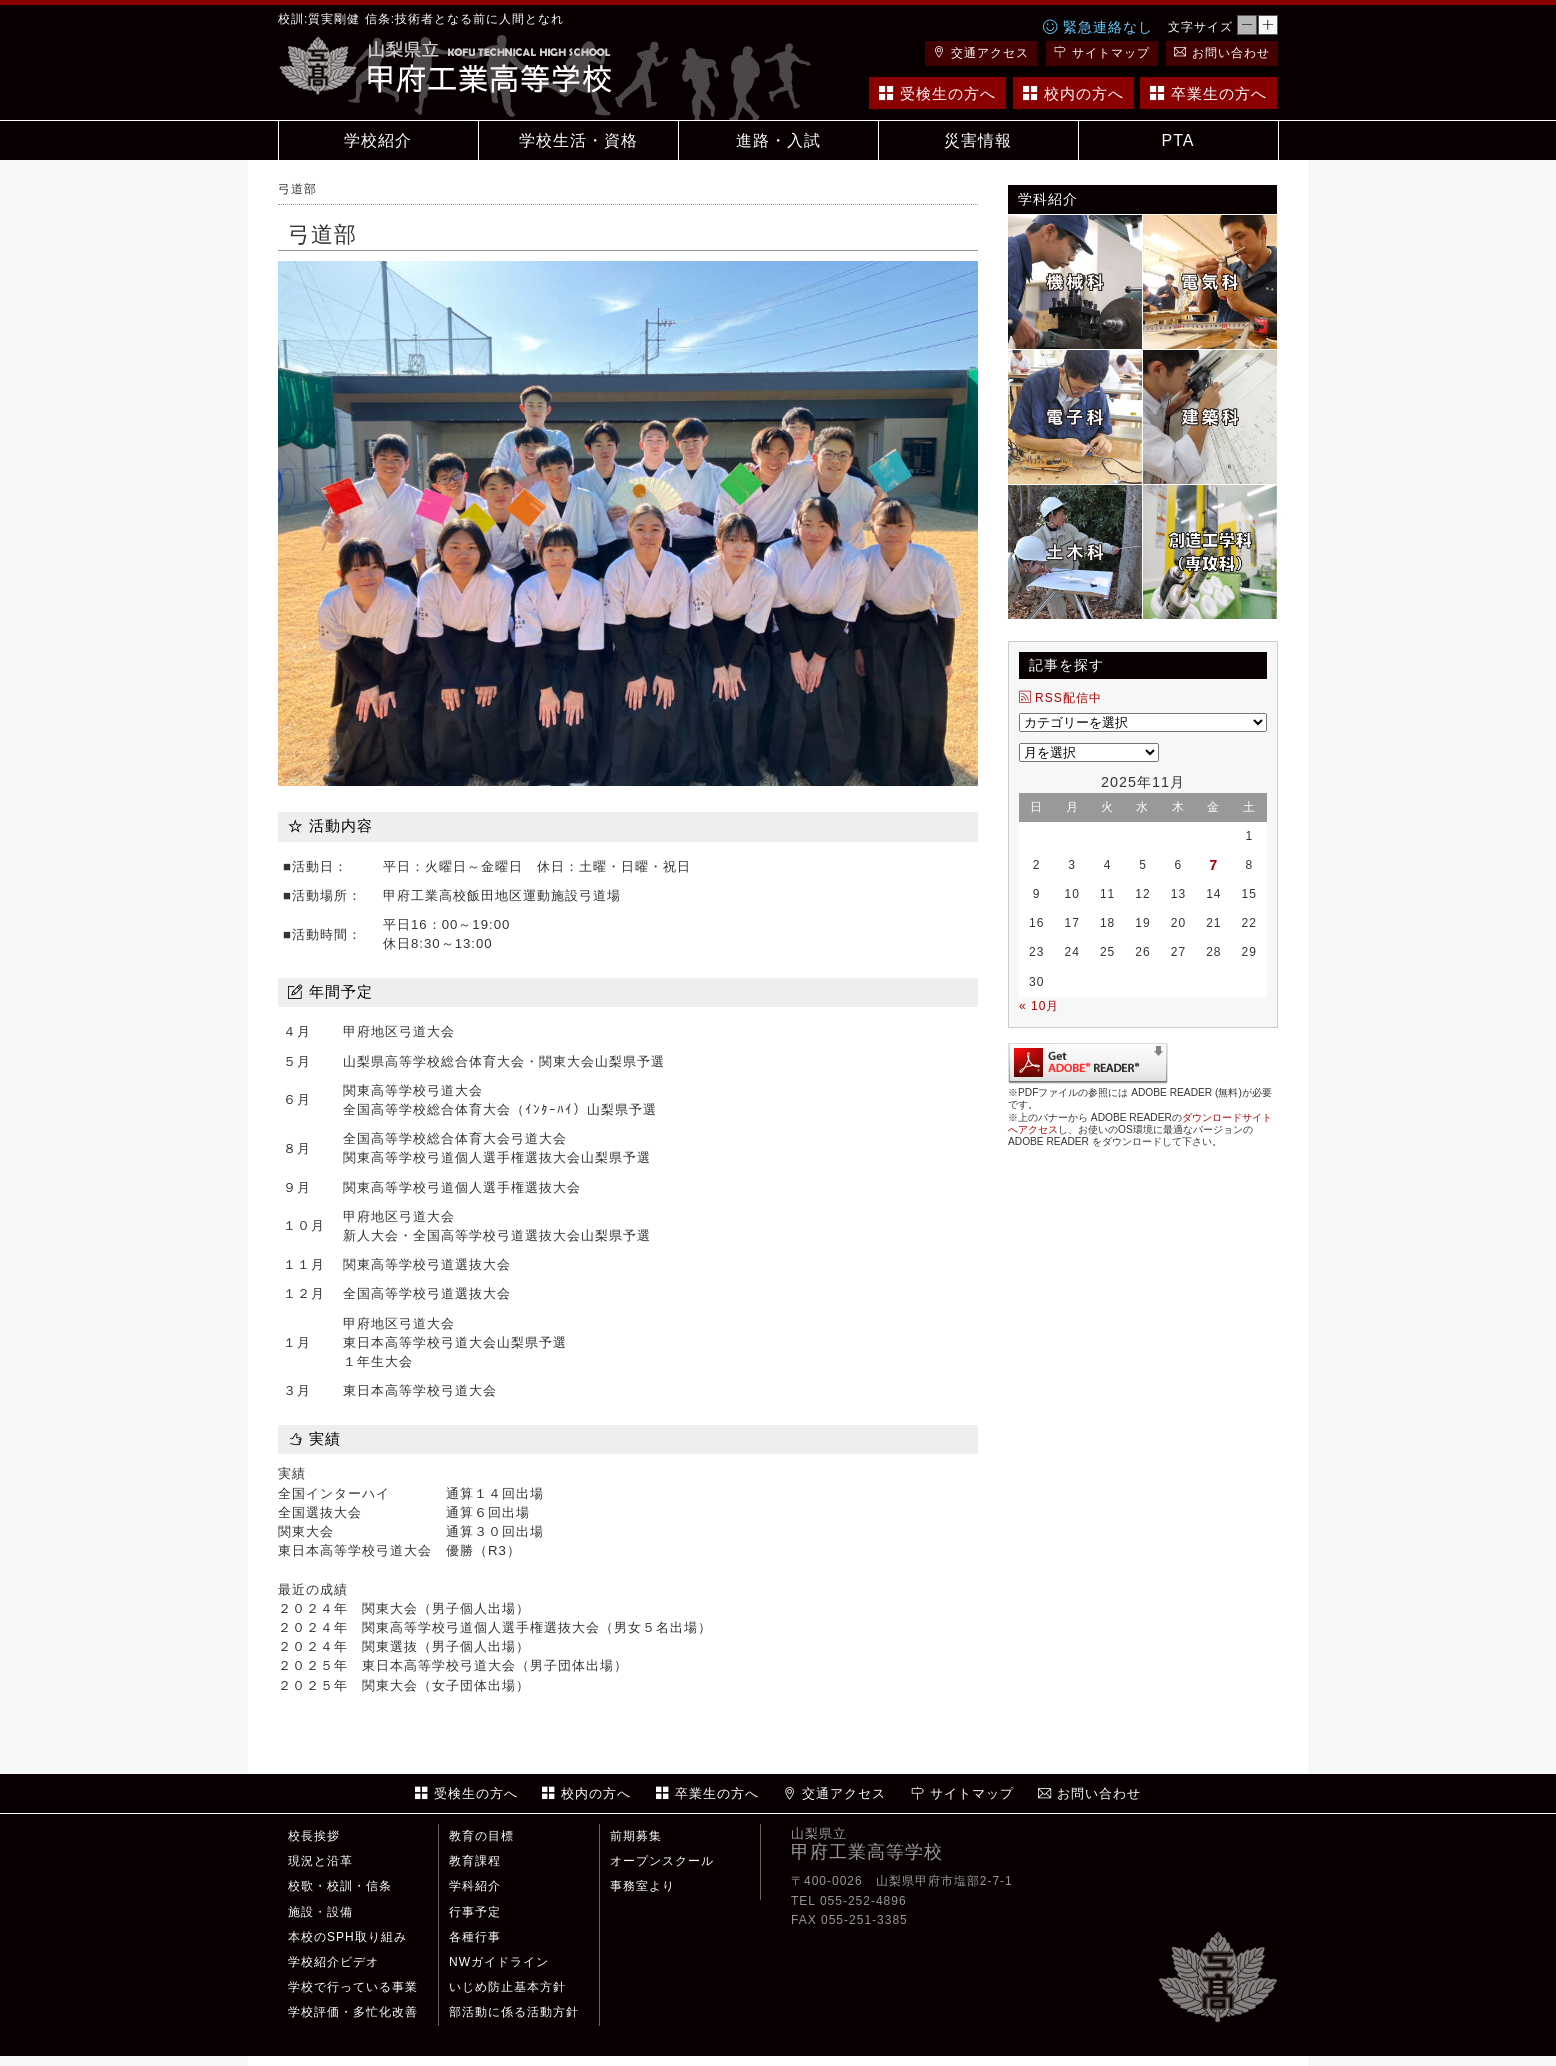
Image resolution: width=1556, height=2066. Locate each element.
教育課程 (475, 1861)
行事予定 (475, 1912)
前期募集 (636, 1836)
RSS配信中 (1060, 698)
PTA (1178, 140)
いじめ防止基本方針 (507, 1987)
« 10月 (1039, 1006)
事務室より (642, 1886)
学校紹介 (378, 140)
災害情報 (978, 140)
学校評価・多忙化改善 (353, 2012)
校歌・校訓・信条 (340, 1886)
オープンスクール (662, 1861)
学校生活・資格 (578, 140)
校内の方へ (1073, 93)
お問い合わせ (1222, 53)
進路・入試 (778, 140)
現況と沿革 (320, 1861)
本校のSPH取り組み (347, 1937)
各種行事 (475, 1937)
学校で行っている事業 (353, 1987)
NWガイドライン (499, 1962)
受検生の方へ (937, 93)
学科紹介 (475, 1886)
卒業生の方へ (1208, 93)
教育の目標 (481, 1836)
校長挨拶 (314, 1836)
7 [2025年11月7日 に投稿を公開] (1213, 865)
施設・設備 (320, 1912)
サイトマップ (1102, 53)
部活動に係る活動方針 (514, 2012)
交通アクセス (981, 53)
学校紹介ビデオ (333, 1962)
